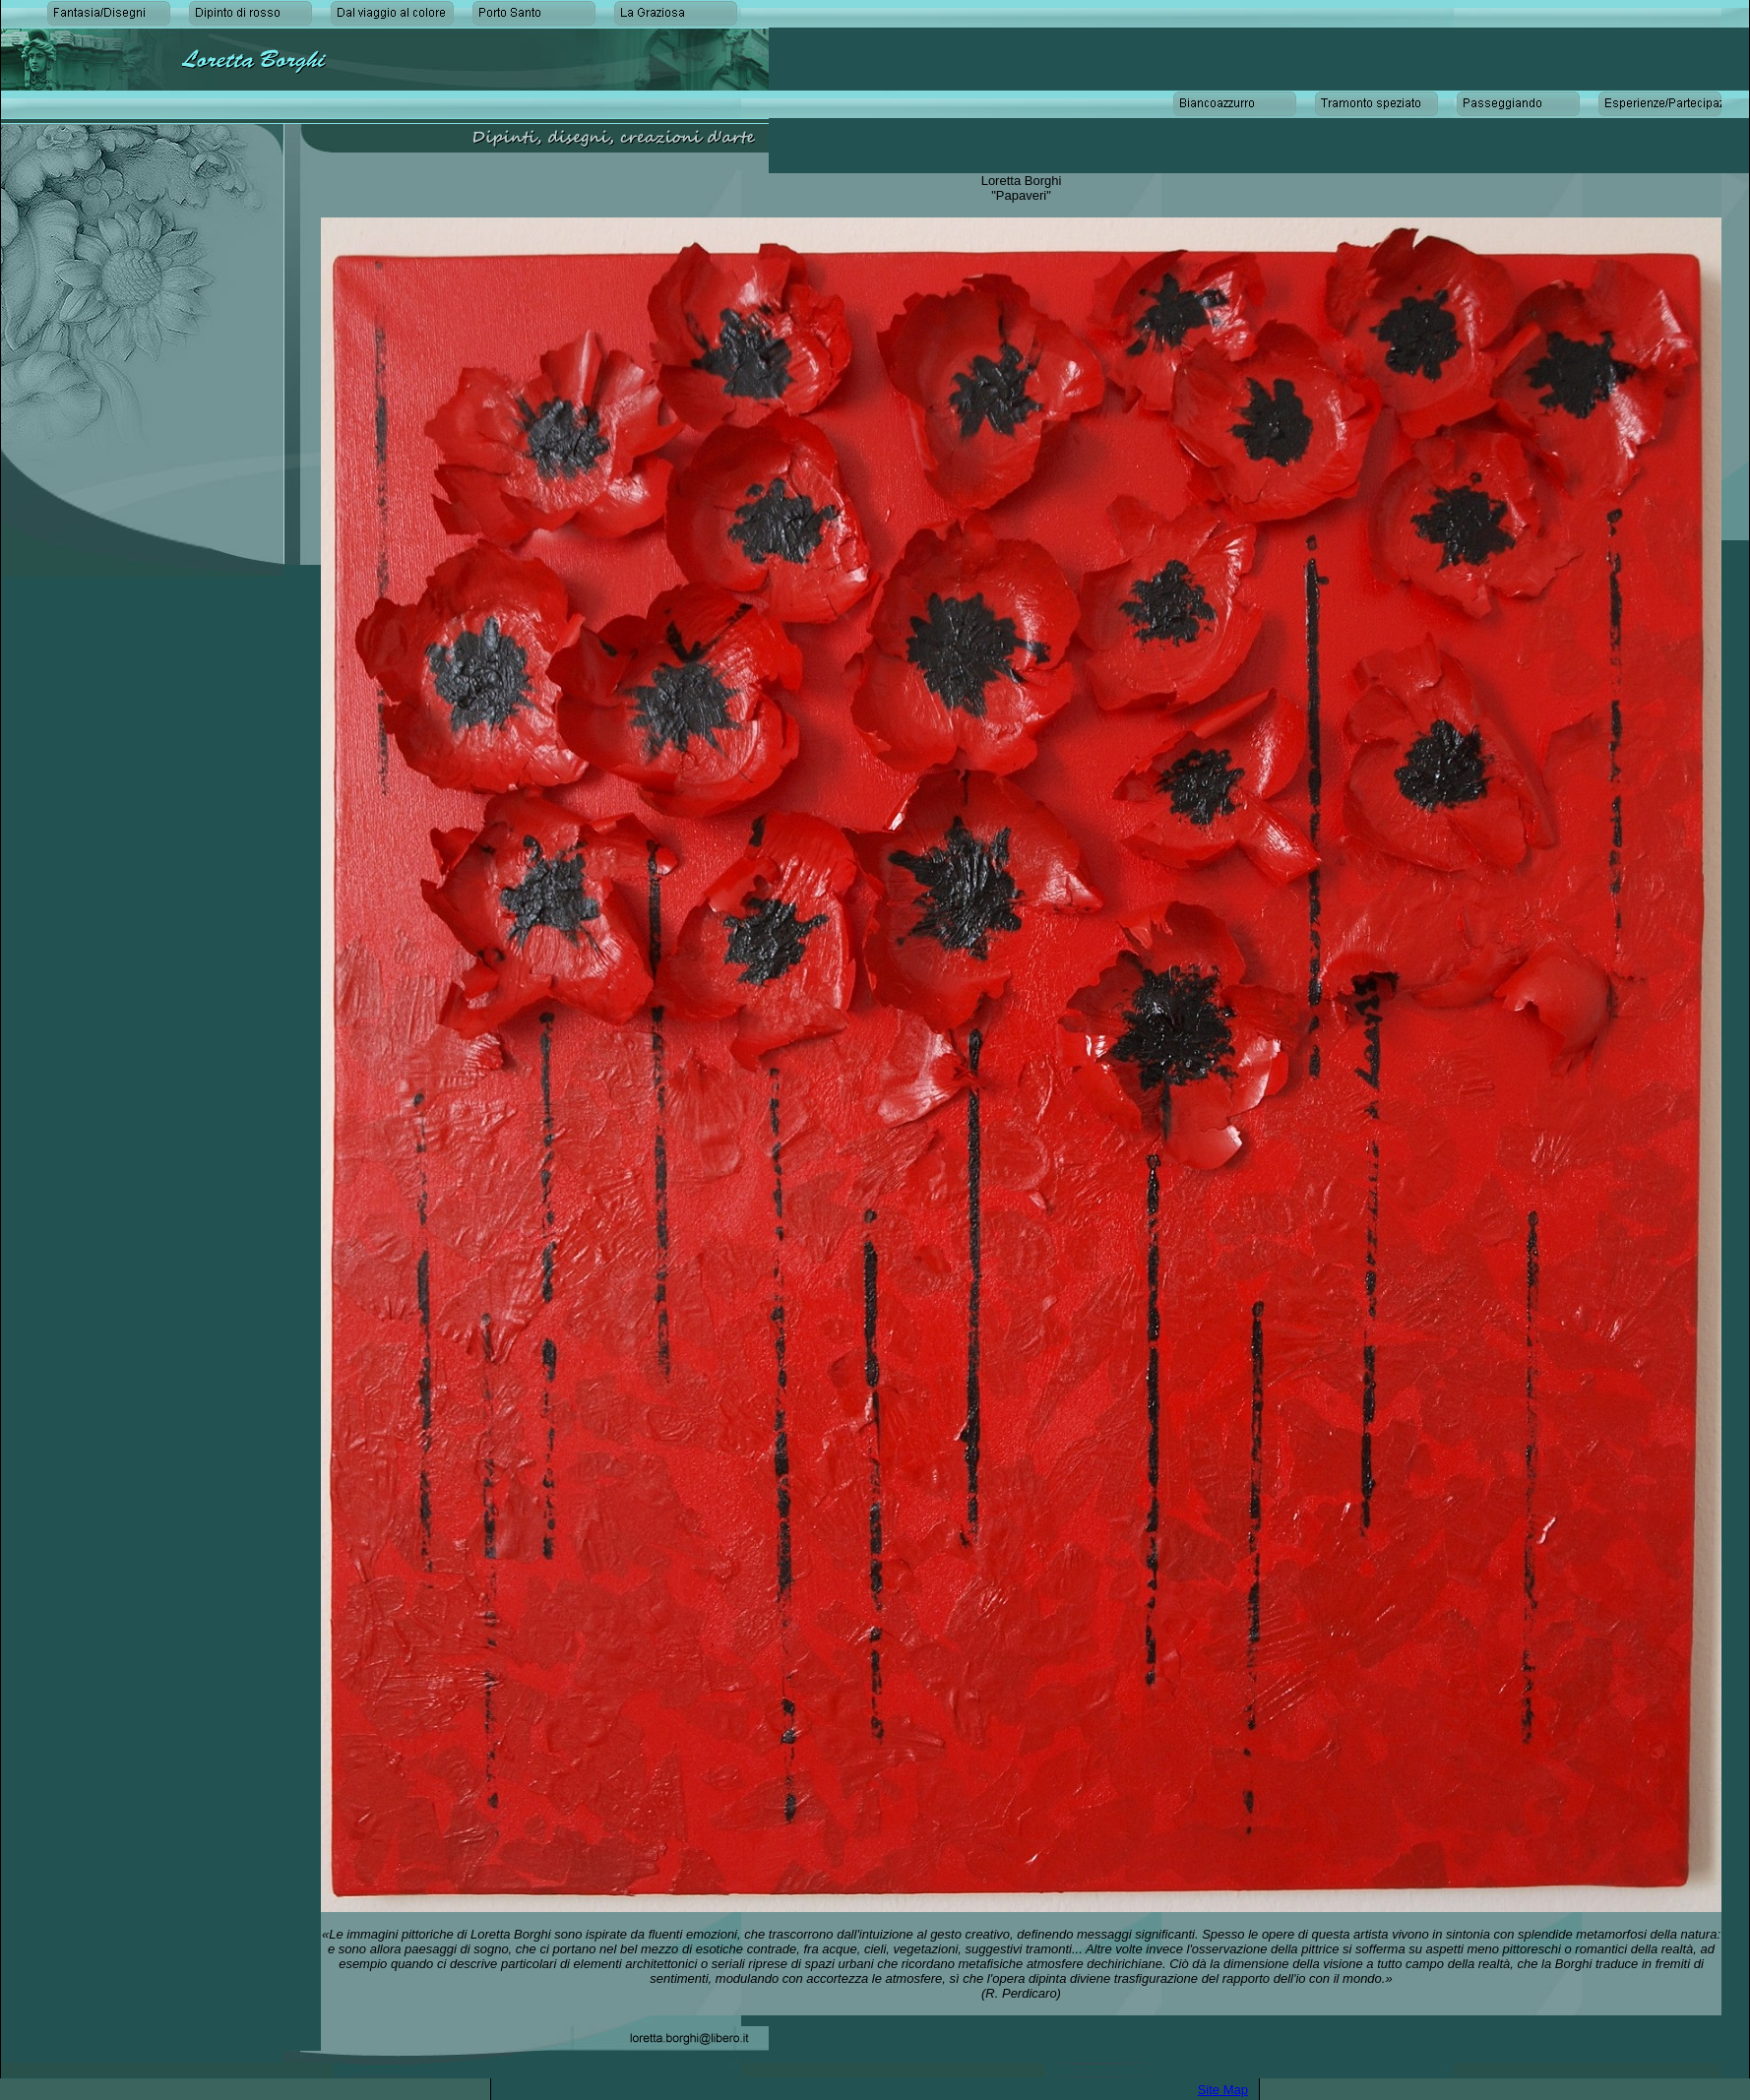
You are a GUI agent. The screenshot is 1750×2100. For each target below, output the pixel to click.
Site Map (1223, 2089)
